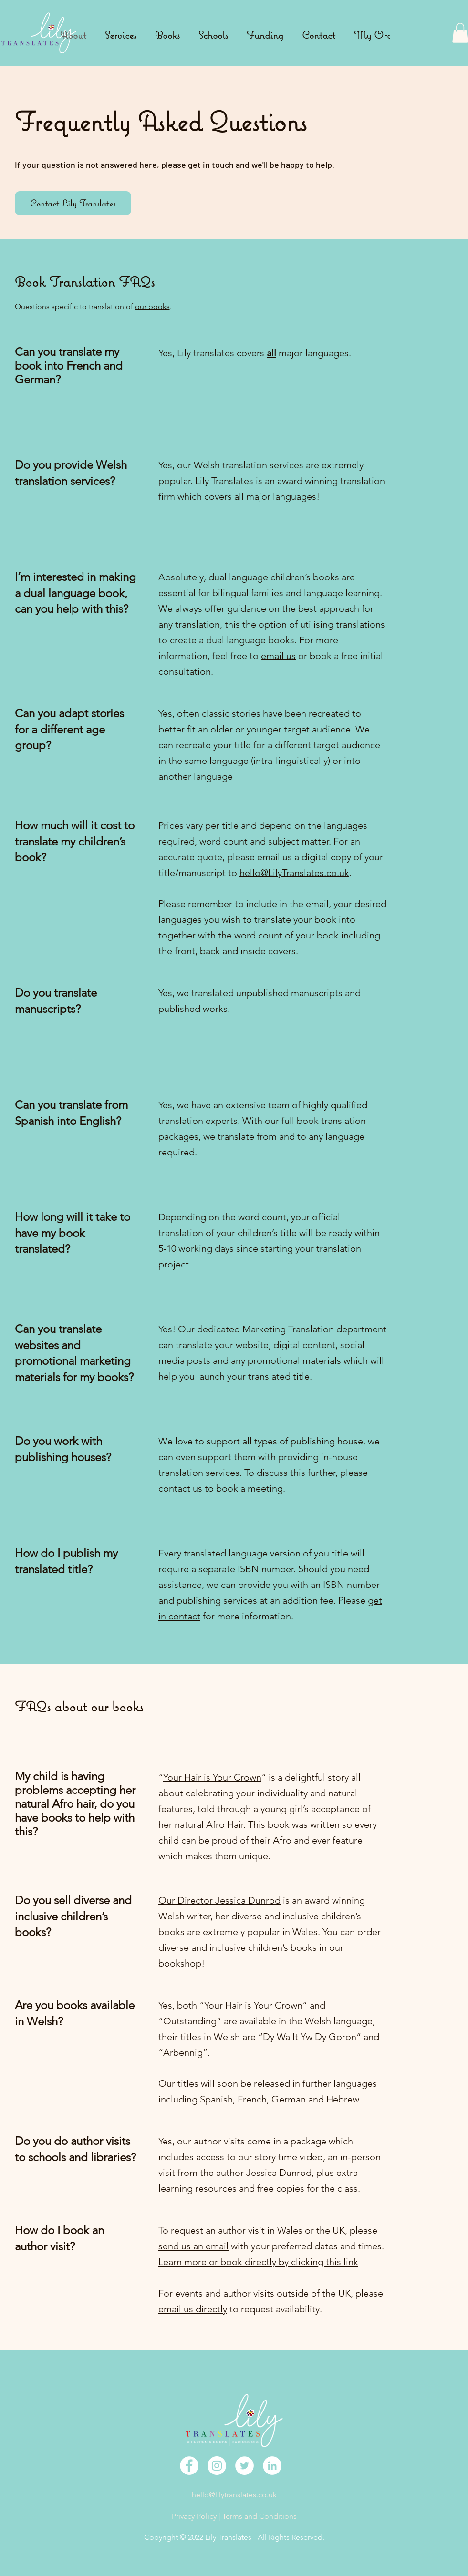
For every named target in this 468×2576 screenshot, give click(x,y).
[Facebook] (189, 2465)
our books (152, 306)
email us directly (192, 2309)
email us (278, 655)
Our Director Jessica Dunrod (219, 1900)
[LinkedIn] (272, 2465)
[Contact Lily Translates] (73, 203)
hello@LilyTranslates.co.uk (294, 872)
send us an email (193, 2246)
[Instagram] (217, 2465)
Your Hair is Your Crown (212, 1777)
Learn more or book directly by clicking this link (258, 2261)
